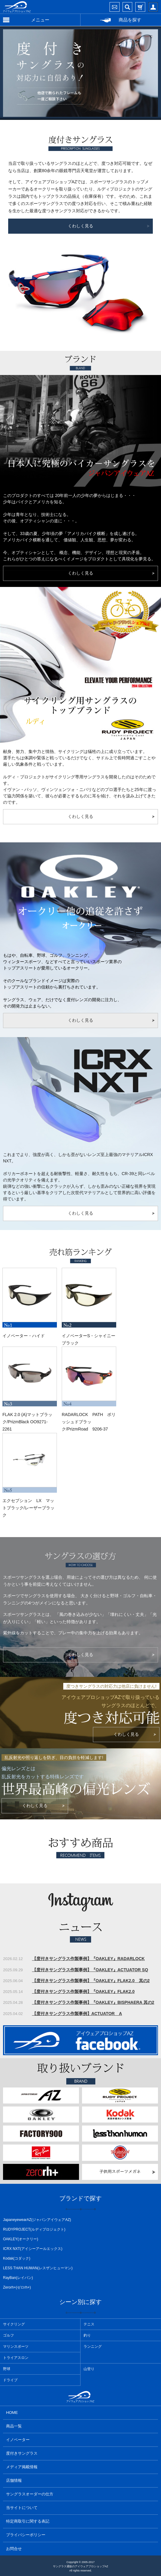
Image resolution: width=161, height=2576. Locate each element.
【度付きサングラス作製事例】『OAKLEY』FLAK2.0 (83, 1991)
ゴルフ (8, 2335)
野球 (6, 2369)
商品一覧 (14, 2426)
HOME (12, 2412)
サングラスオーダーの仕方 (29, 2494)
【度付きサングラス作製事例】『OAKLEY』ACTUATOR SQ (90, 1969)
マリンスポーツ (15, 2346)
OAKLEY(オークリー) (20, 2239)
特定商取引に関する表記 (27, 2521)
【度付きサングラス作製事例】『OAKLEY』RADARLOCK (88, 1958)
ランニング (93, 2346)
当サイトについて (22, 2507)
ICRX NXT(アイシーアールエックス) (32, 2249)
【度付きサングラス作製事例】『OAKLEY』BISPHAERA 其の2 (93, 2002)
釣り (87, 2335)
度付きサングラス (22, 2453)
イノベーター (18, 2439)
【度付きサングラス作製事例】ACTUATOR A (77, 2013)
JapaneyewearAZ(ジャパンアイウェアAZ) (37, 2220)
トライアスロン (15, 2358)
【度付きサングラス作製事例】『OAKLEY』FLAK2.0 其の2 (91, 1980)
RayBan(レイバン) (18, 2278)
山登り (89, 2369)
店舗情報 (14, 2480)
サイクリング (14, 2324)
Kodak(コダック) (16, 2258)
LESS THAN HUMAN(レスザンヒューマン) (38, 2268)
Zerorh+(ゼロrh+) (17, 2287)
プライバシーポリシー (25, 2535)
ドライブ (10, 2380)
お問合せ (14, 2548)
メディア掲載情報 (22, 2467)
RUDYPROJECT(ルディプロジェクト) (34, 2229)
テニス (89, 2324)
